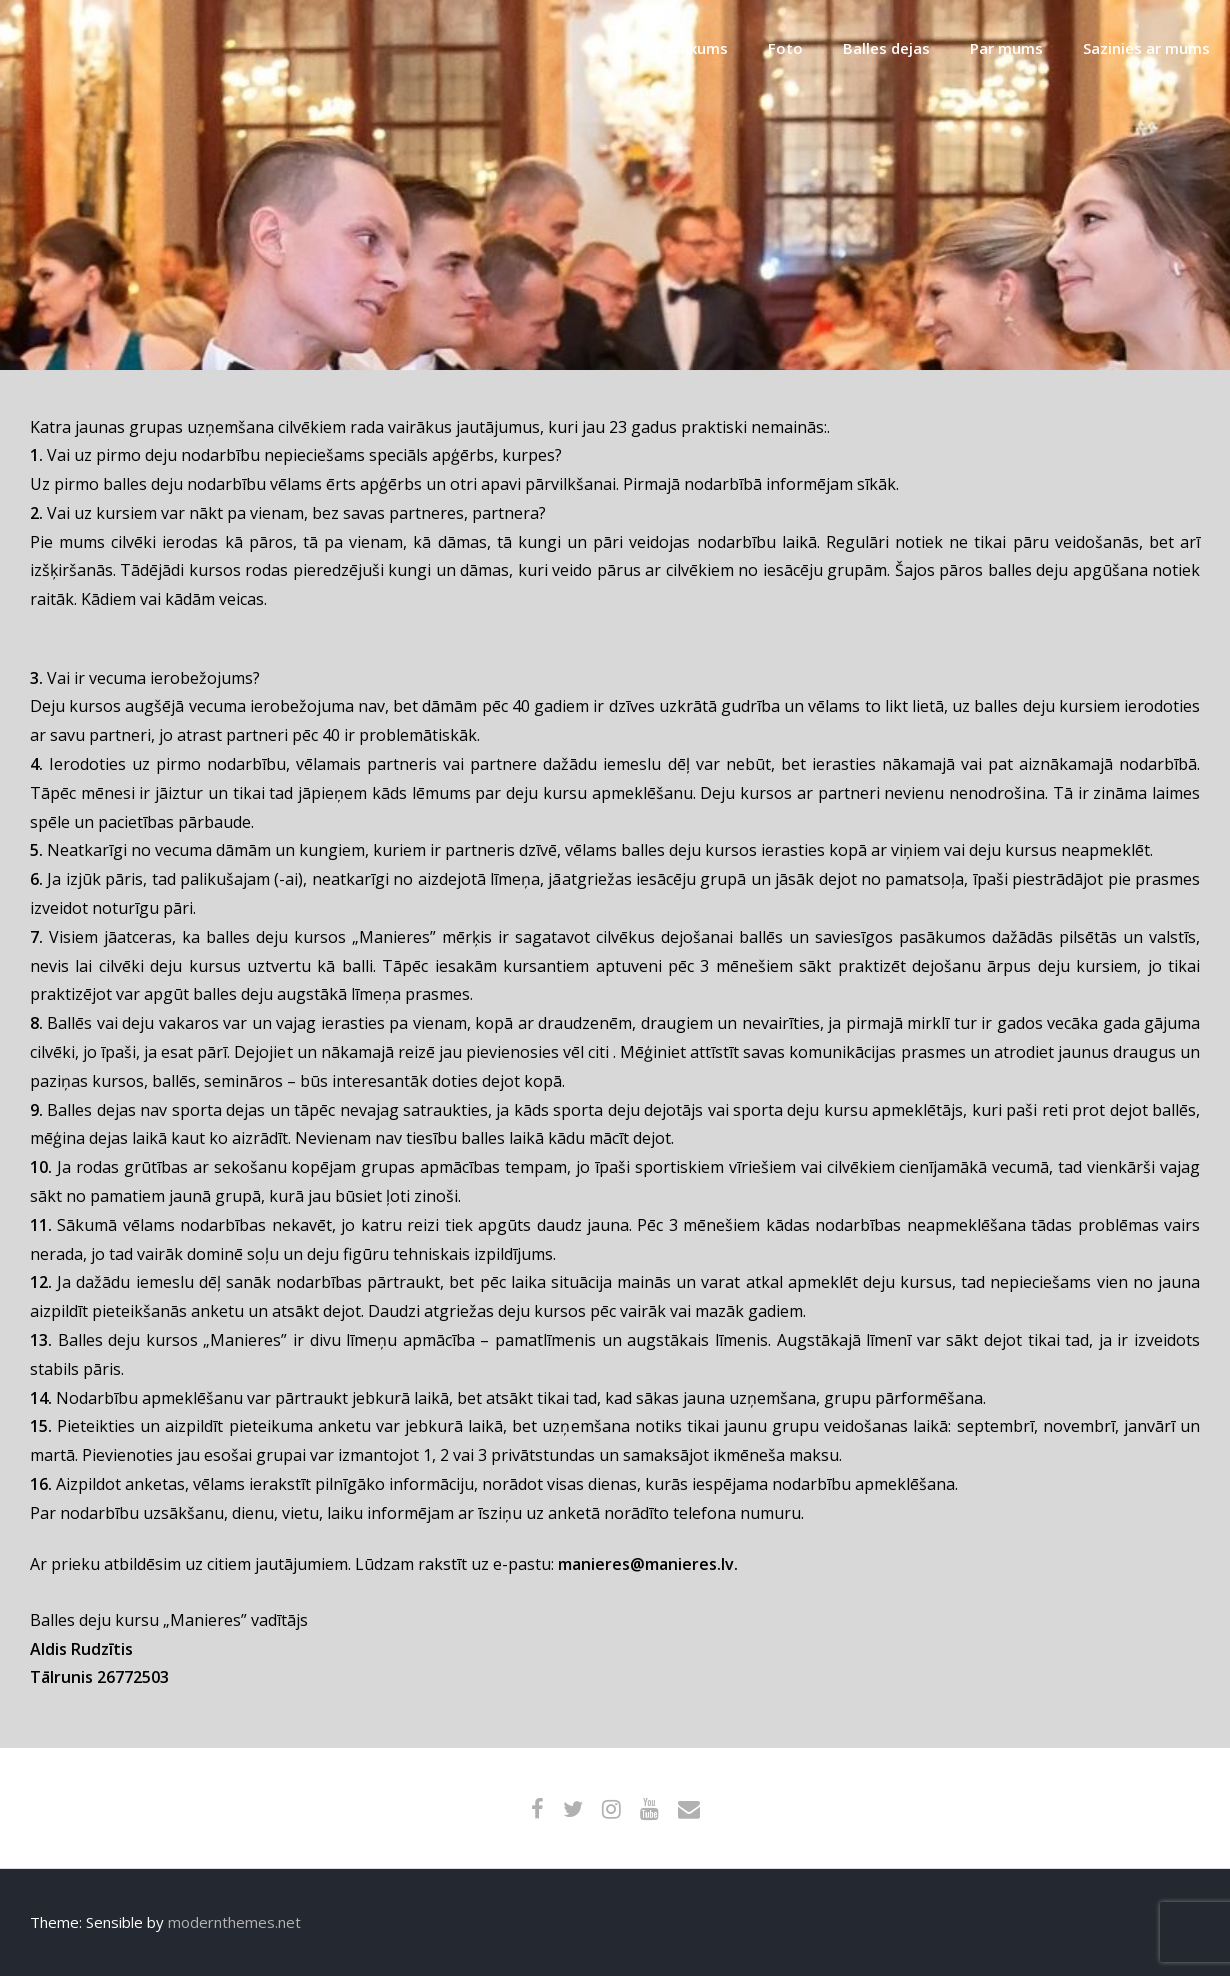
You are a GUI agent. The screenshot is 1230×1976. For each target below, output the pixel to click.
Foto (785, 48)
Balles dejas (886, 48)
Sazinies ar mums (1146, 48)
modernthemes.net (234, 1922)
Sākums (700, 48)
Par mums (1006, 48)
